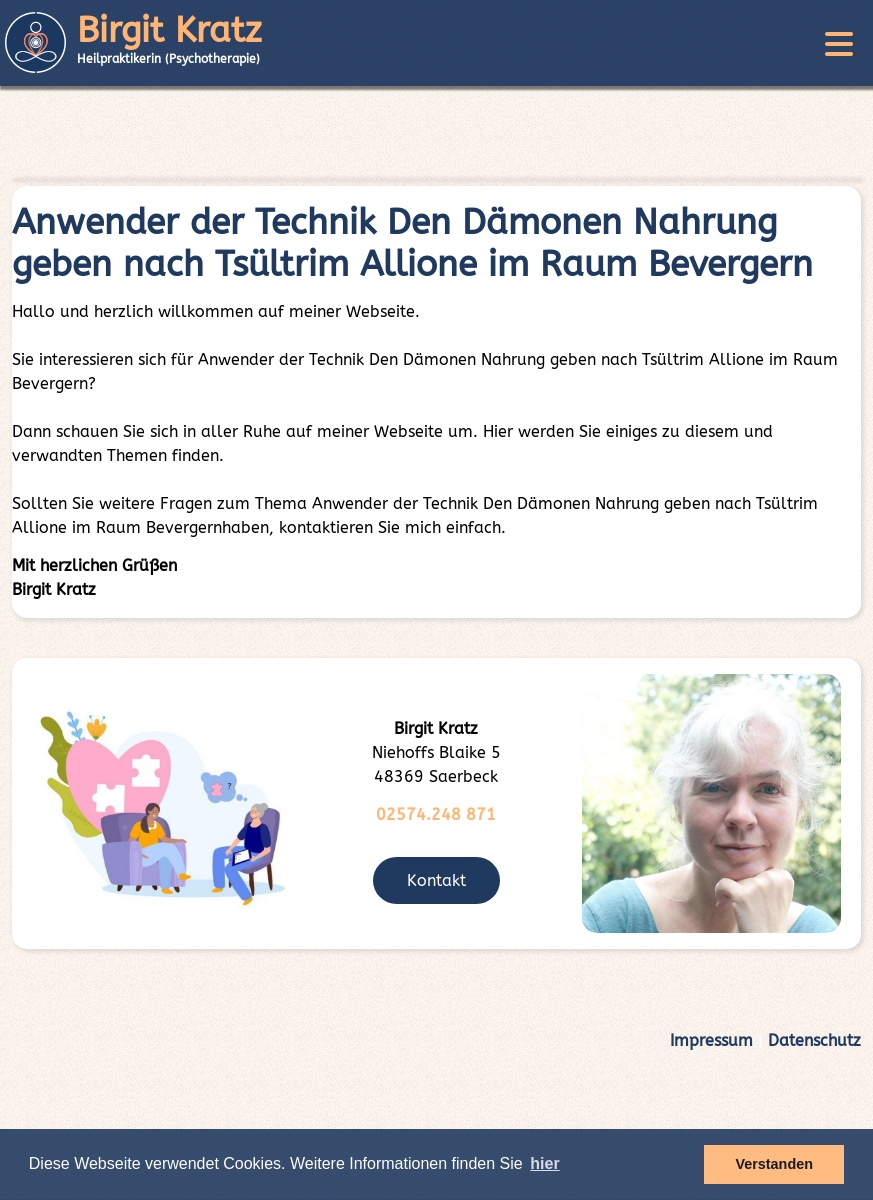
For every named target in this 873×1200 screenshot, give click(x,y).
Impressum (711, 1040)
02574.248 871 (436, 814)
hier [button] (544, 1163)
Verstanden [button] (774, 1164)
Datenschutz (814, 1040)
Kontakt (436, 880)
